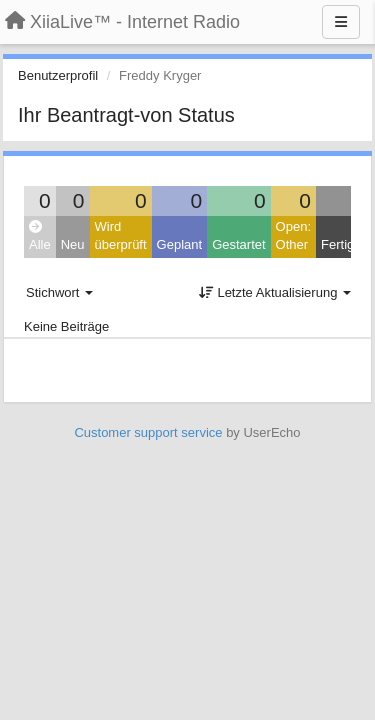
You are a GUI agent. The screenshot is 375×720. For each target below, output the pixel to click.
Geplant (180, 244)
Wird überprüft (121, 236)
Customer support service (148, 432)
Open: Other (293, 236)
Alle (40, 236)
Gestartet (238, 244)
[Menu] (341, 22)
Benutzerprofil (58, 75)
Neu (73, 244)
